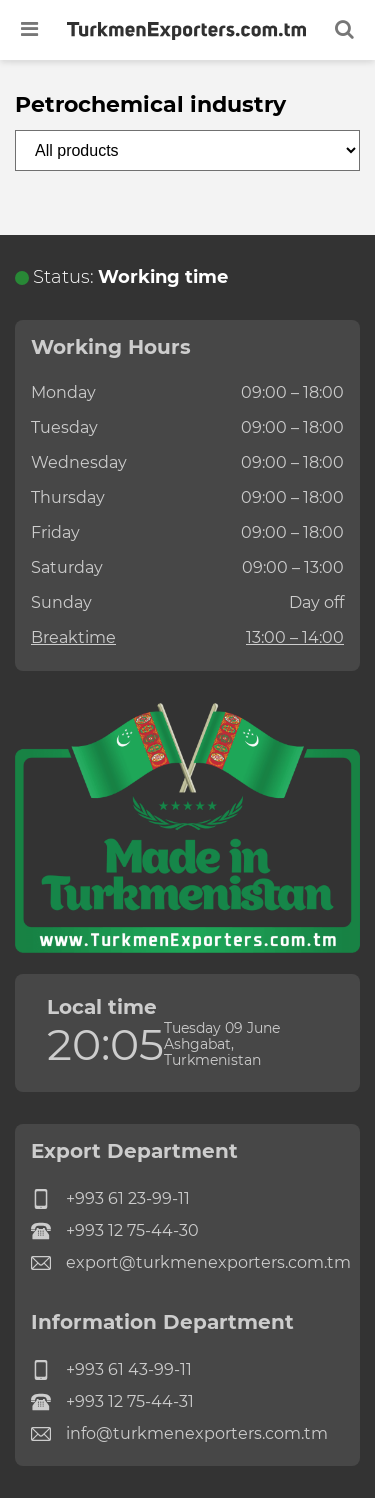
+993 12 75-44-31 (112, 1402)
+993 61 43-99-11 (111, 1370)
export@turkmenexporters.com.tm (187, 1263)
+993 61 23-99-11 (110, 1199)
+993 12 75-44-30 (115, 1231)
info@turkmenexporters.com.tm (179, 1434)
